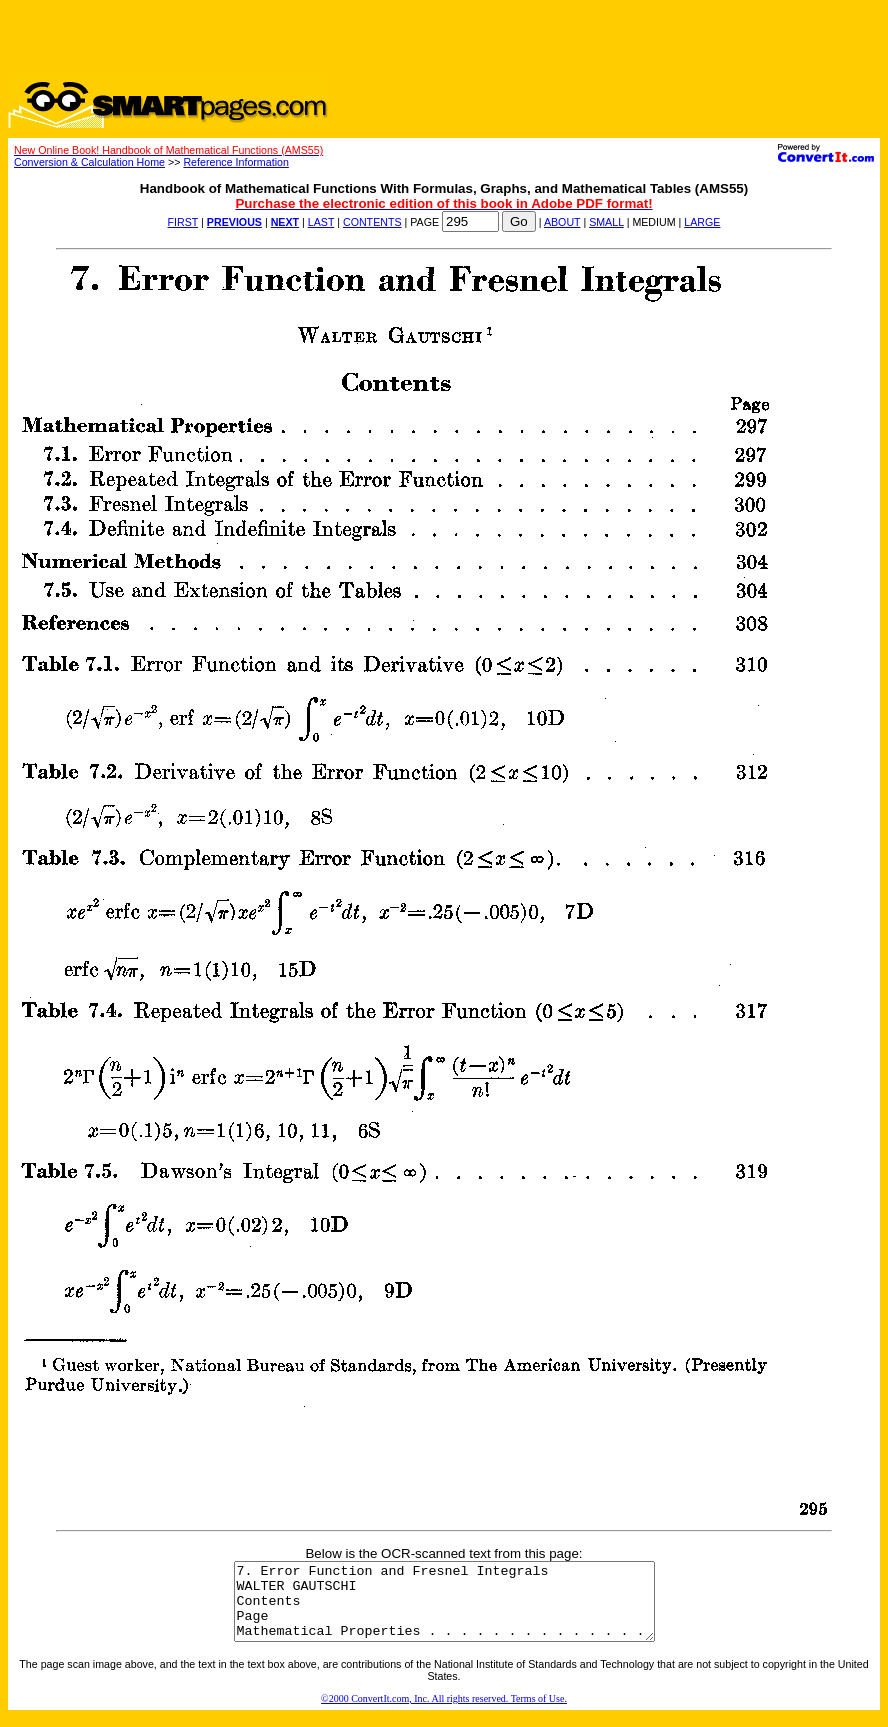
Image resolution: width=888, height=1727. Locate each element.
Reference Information (235, 162)
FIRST (183, 222)
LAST (321, 222)
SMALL (606, 222)
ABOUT (562, 222)
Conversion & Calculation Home (89, 162)
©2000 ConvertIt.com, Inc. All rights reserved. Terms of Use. (444, 1713)
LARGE (702, 222)
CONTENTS (372, 222)
